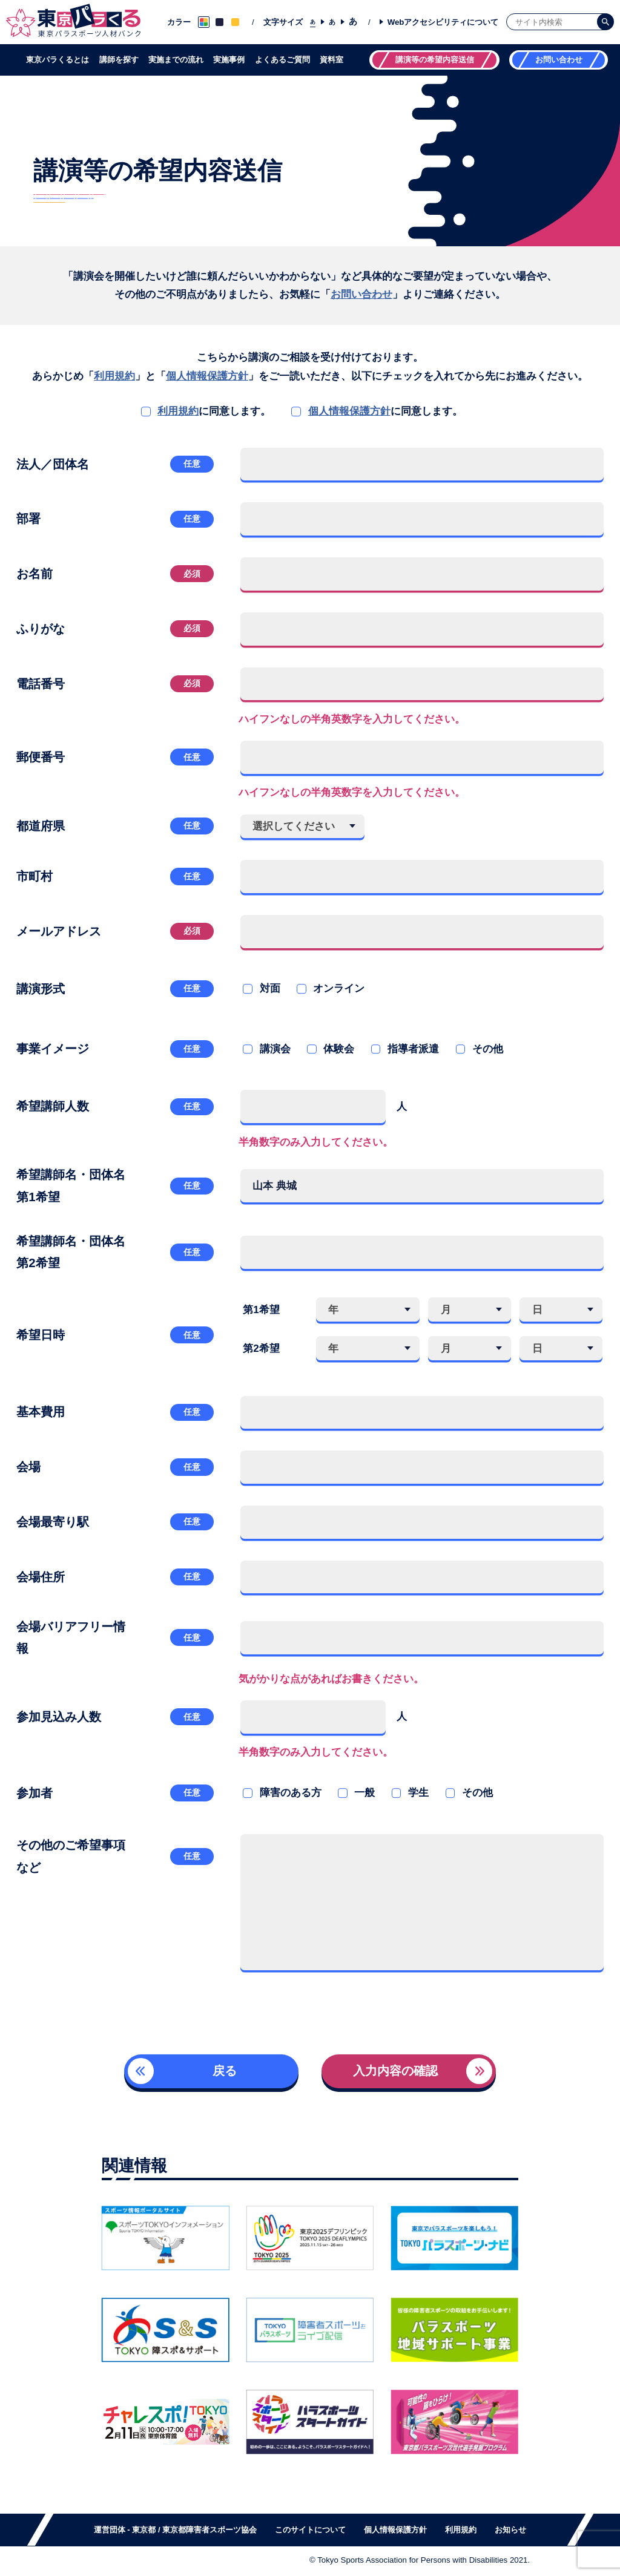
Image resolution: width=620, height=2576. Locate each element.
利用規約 (114, 376)
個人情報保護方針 (207, 376)
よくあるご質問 (282, 60)
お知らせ (510, 2529)
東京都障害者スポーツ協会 (209, 2529)
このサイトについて (310, 2529)
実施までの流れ (175, 60)
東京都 (144, 2529)
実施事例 (229, 60)
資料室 (331, 60)
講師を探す (119, 60)
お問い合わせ (361, 294)
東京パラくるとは (57, 60)
